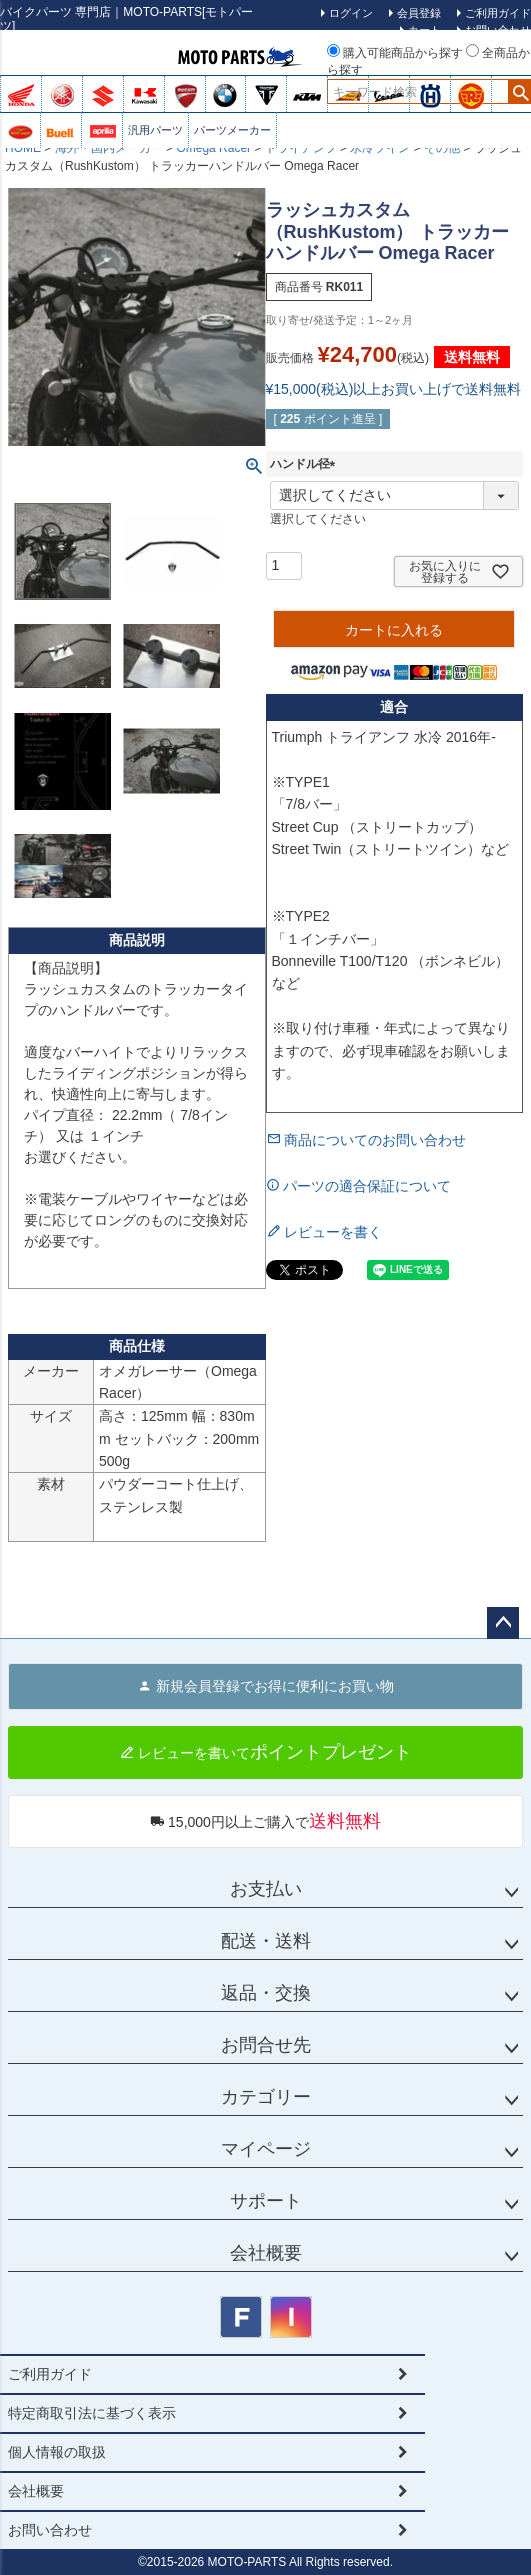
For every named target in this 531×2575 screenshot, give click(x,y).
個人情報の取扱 (57, 2452)
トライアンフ (301, 148)
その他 (442, 148)
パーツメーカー (232, 130)
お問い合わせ (50, 2530)
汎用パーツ (155, 130)
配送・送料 (266, 1941)
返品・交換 (266, 1993)
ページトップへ (503, 1623)
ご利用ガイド (50, 2374)
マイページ (266, 2149)
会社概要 (266, 2253)
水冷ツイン (380, 148)
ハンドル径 (306, 464)
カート (424, 30)
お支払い (266, 1889)
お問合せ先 (266, 2045)
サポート (266, 2201)
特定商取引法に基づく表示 (92, 2413)
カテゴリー (266, 2097)
